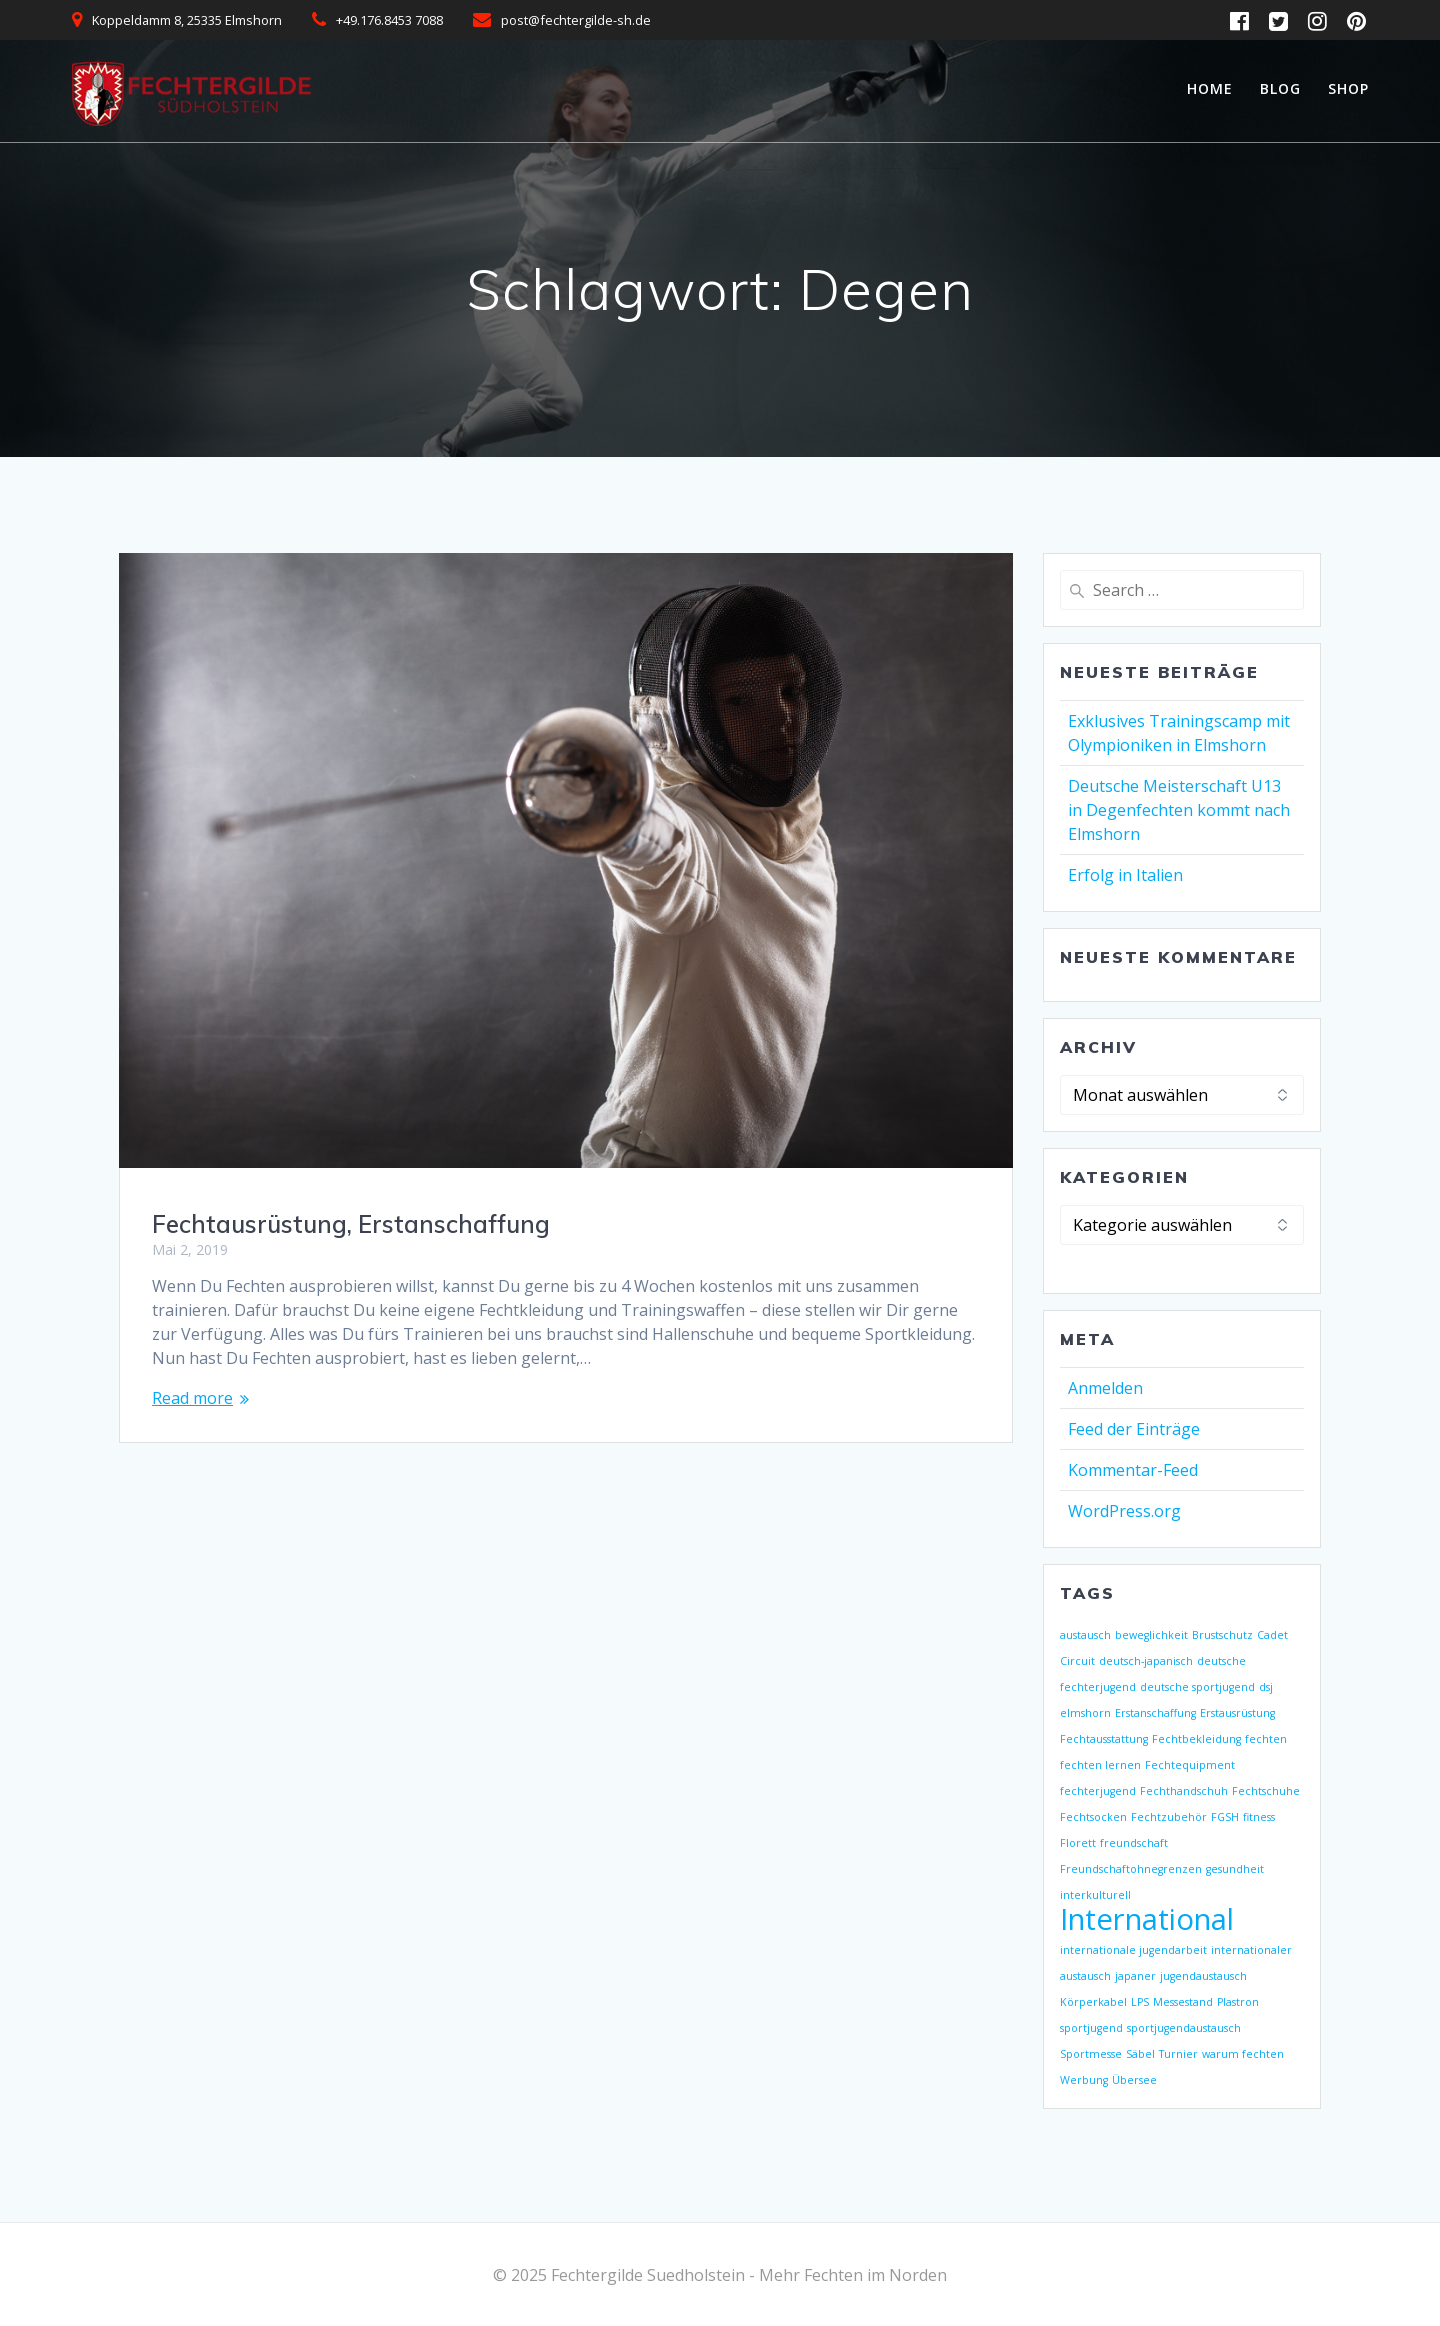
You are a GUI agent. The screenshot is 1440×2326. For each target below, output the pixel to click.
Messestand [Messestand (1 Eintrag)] (1183, 2002)
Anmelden (1105, 1388)
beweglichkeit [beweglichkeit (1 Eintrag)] (1151, 1635)
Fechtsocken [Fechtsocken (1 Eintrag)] (1093, 1817)
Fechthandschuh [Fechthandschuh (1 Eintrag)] (1184, 1791)
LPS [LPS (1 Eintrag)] (1140, 2002)
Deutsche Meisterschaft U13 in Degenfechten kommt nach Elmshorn (1179, 810)
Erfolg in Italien (1125, 875)
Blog (1280, 88)
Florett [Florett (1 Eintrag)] (1078, 1843)
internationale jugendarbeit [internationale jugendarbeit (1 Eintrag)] (1133, 1950)
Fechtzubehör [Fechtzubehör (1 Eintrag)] (1169, 1817)
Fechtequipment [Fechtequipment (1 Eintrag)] (1190, 1765)
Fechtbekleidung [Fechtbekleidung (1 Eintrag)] (1196, 1739)
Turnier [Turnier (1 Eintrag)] (1178, 2054)
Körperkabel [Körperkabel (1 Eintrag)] (1093, 2002)
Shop (1348, 88)
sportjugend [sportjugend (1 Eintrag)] (1091, 2028)
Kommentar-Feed (1133, 1470)
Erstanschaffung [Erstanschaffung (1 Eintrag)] (1155, 1713)
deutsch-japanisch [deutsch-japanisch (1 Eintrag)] (1146, 1661)
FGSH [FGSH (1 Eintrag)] (1225, 1817)
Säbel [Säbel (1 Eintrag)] (1140, 2054)
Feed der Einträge (1134, 1429)
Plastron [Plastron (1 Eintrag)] (1238, 2002)
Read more (192, 1398)
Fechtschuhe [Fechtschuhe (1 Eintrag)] (1266, 1791)
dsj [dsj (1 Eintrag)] (1266, 1687)
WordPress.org (1124, 1511)
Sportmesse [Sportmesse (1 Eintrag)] (1091, 2054)
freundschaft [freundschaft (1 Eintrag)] (1134, 1843)
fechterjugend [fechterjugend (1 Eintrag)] (1098, 1791)
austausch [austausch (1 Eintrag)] (1085, 1635)
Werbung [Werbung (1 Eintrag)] (1084, 2080)
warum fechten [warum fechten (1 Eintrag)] (1243, 2054)
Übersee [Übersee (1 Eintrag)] (1134, 2080)
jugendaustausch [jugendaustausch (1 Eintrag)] (1203, 1976)
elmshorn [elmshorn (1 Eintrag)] (1085, 1713)
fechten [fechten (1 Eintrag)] (1266, 1739)
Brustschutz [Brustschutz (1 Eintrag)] (1222, 1635)
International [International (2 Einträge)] (1147, 1919)
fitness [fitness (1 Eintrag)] (1259, 1817)
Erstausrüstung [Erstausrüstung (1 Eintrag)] (1237, 1713)
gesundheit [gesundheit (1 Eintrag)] (1235, 1869)
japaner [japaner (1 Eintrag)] (1135, 1976)
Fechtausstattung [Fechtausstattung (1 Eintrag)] (1104, 1739)
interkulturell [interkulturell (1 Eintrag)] (1095, 1895)
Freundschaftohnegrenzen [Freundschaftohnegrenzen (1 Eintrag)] (1131, 1869)
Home (1210, 88)
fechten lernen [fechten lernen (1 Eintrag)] (1100, 1765)
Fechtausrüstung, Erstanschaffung (351, 1224)
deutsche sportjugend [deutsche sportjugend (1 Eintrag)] (1197, 1687)
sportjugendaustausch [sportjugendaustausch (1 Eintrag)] (1184, 2028)
